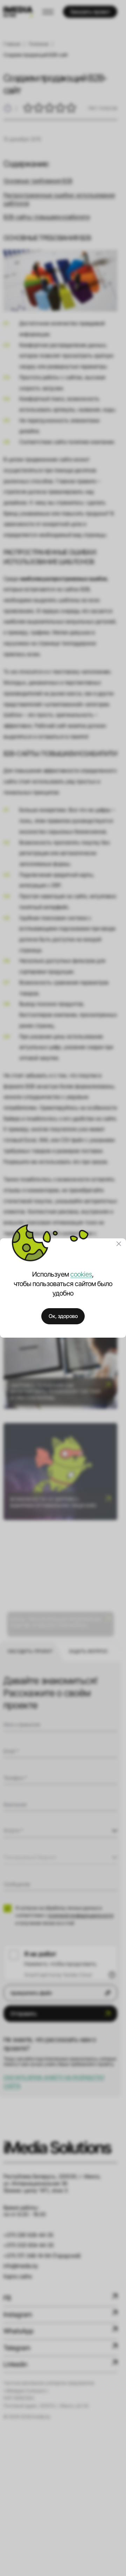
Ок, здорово (63, 1316)
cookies (81, 1274)
